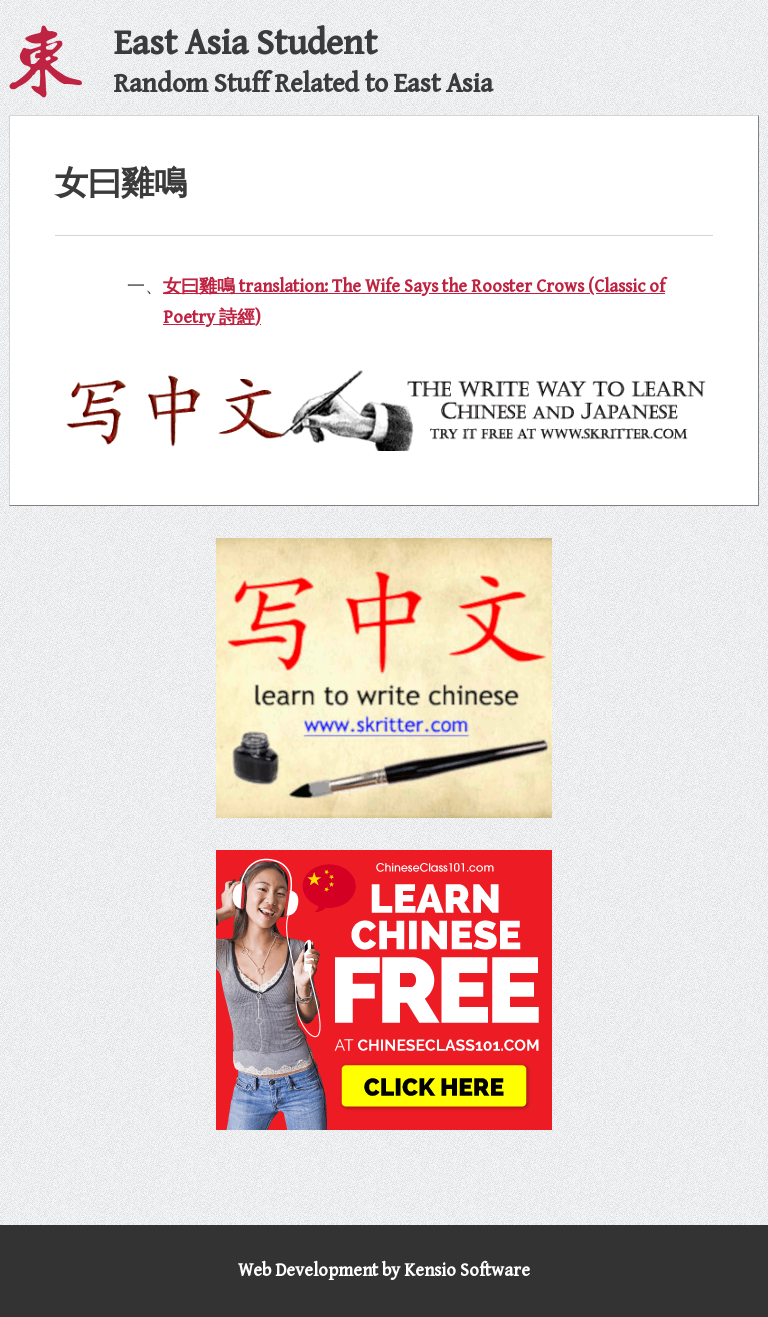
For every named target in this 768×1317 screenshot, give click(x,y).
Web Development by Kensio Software (384, 1270)
